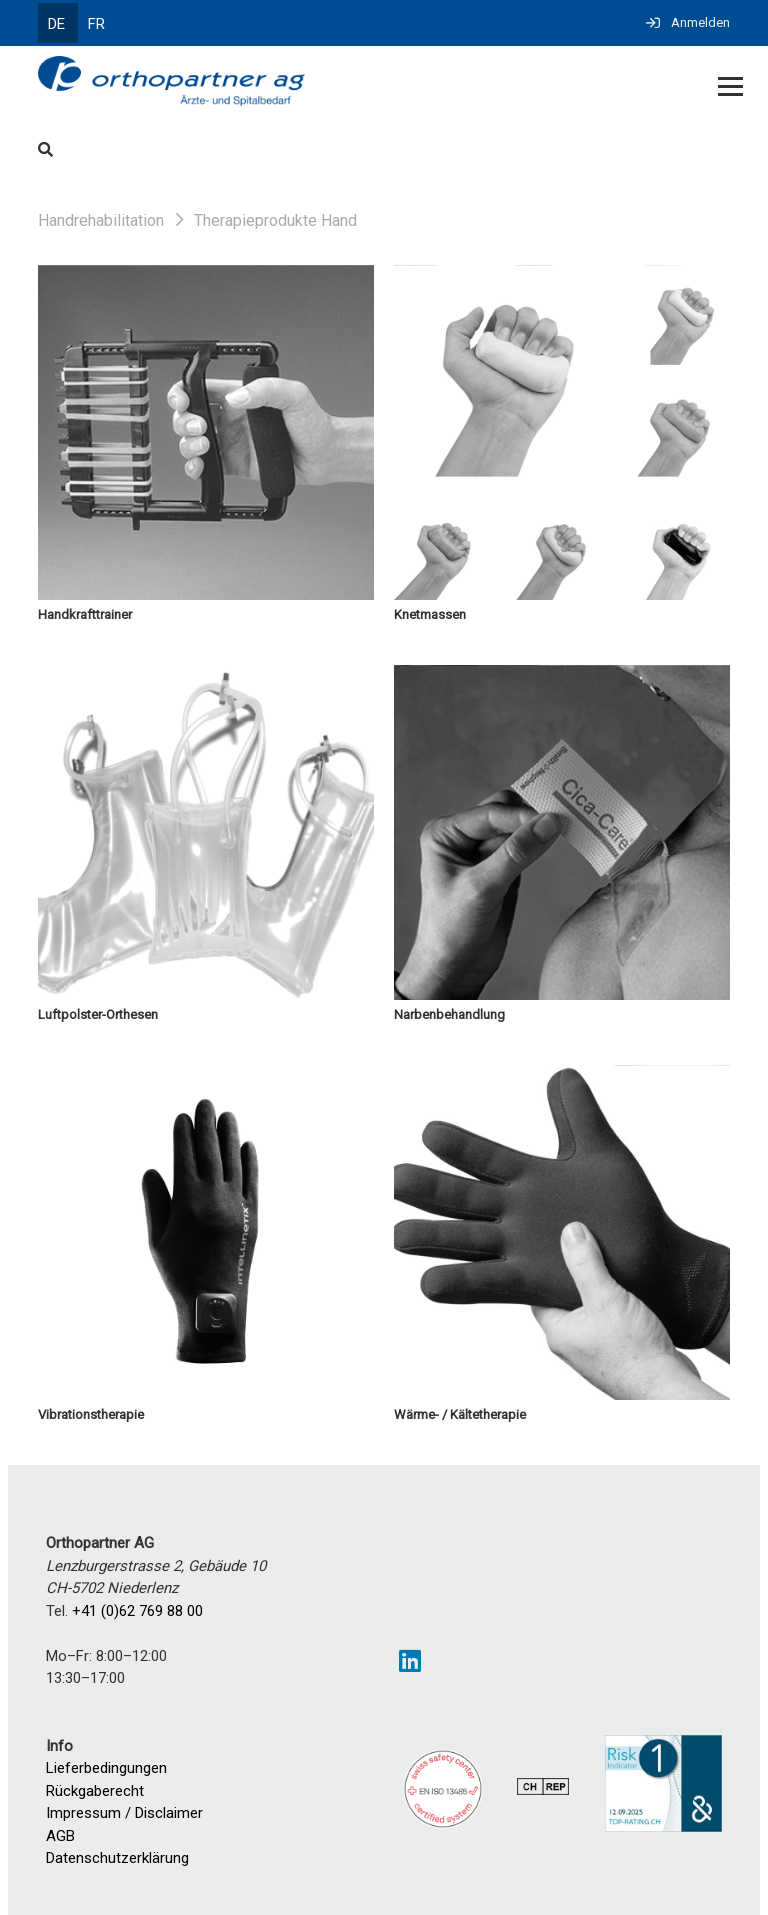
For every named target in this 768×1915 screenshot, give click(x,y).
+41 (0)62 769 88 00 (137, 1611)
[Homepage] (314, 82)
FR (96, 24)
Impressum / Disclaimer (124, 1813)
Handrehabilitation (101, 220)
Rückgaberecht (95, 1791)
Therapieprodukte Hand (275, 220)
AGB (60, 1836)
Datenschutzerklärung (117, 1858)
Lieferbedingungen (106, 1768)
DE (56, 24)
